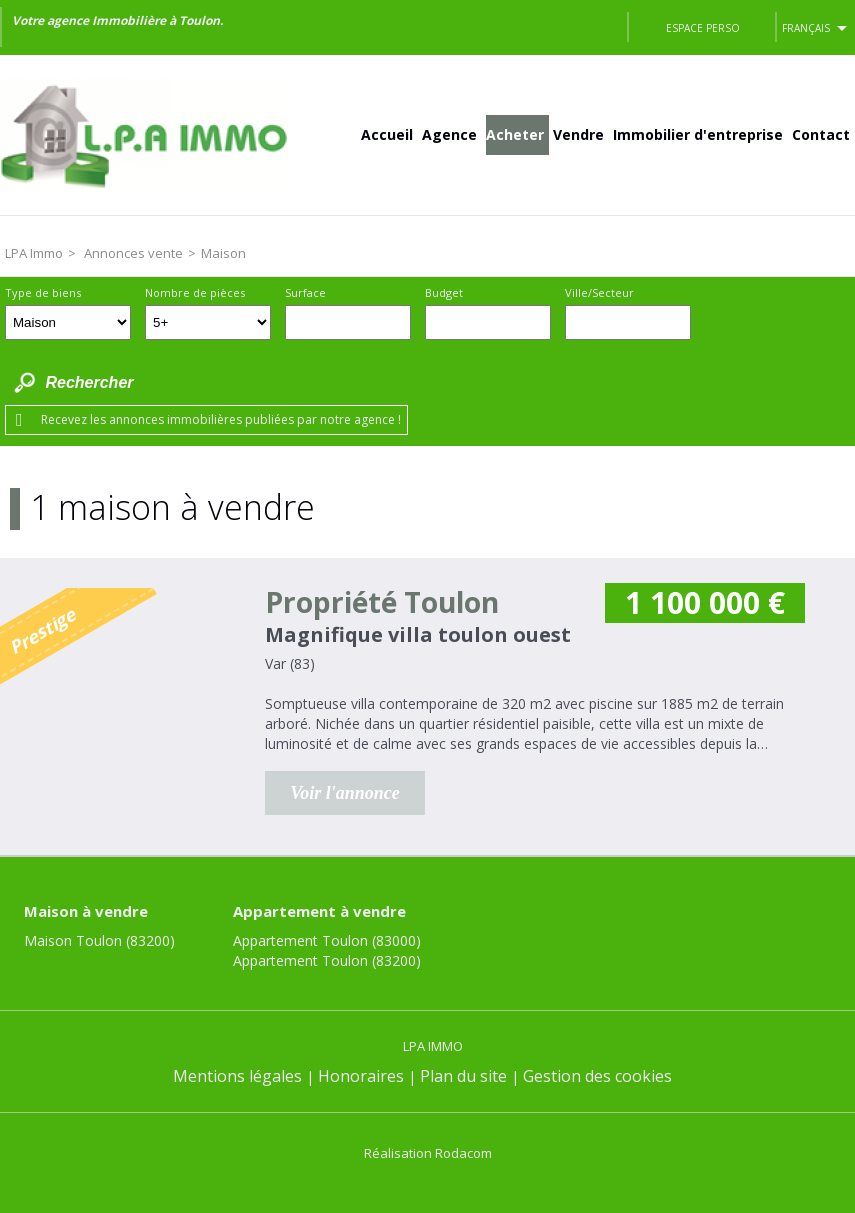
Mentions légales (237, 1076)
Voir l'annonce (345, 793)
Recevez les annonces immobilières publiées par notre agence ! (221, 419)
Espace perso (703, 28)
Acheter (515, 134)
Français (806, 28)
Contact (821, 134)
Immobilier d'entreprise (698, 134)
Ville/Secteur (599, 292)
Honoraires (361, 1076)
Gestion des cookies (597, 1076)
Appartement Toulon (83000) (327, 940)
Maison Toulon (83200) (99, 940)
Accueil (387, 134)
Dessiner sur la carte (718, 322)
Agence (449, 134)
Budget (444, 292)
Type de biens (43, 292)
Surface (305, 292)
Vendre (578, 134)
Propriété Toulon (382, 602)
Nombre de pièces (195, 292)
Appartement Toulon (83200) (327, 960)
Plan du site (463, 1076)
